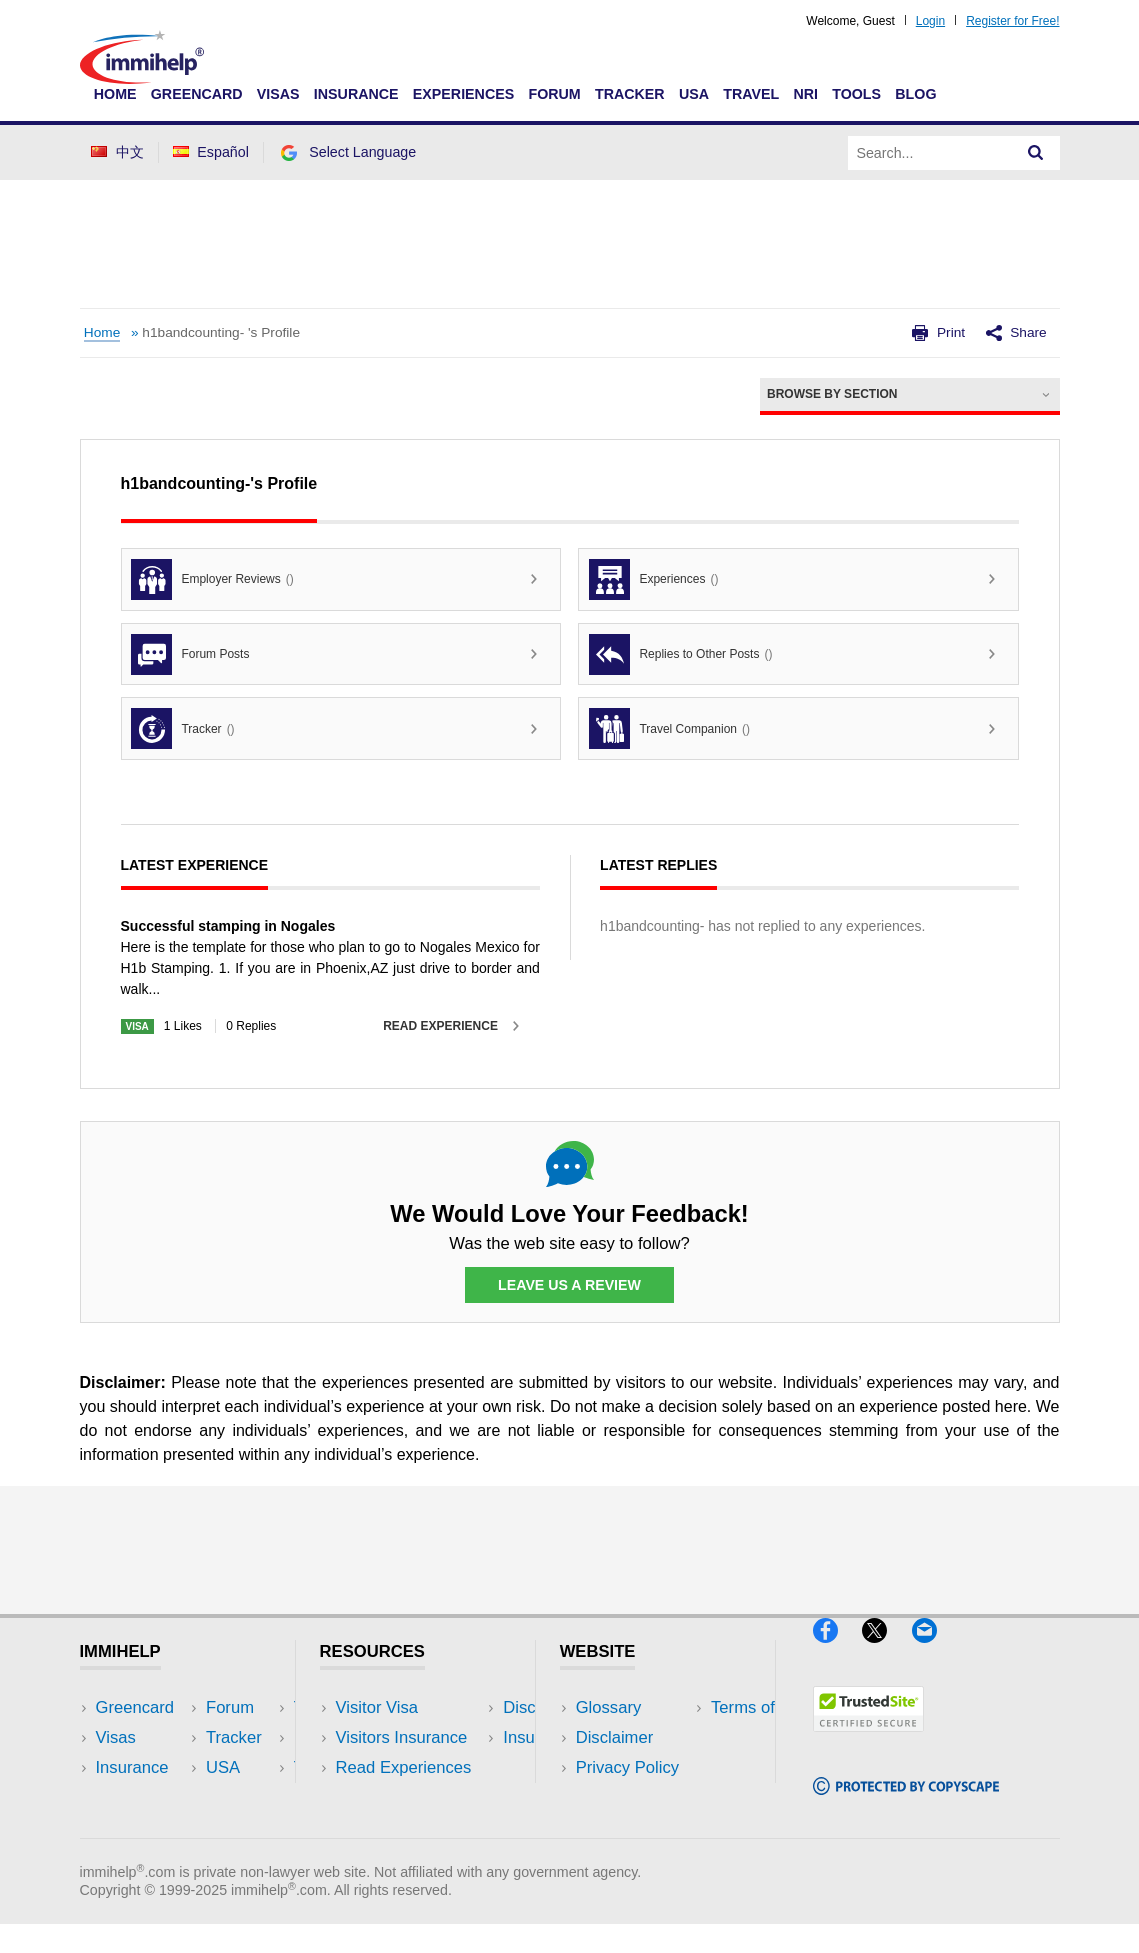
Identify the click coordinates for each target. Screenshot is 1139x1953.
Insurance (356, 94)
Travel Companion (669, 728)
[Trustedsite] (868, 1740)
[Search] (1036, 153)
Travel (751, 94)
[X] (886, 1650)
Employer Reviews (212, 579)
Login (930, 21)
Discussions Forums (411, 1798)
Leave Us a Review (570, 1285)
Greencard (197, 94)
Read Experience (440, 1026)
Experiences (463, 94)
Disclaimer (615, 1738)
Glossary (609, 1707)
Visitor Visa (377, 1707)
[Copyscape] (906, 1803)
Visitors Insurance (402, 1738)
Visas (278, 94)
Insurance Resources (414, 1828)
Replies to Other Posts (680, 654)
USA (694, 94)
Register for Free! (1012, 21)
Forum (554, 94)
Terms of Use (625, 1798)
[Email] (934, 1650)
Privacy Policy (627, 1768)
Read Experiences (404, 1768)
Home (115, 94)
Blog (915, 94)
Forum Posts (190, 654)
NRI (805, 94)
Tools (856, 94)
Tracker (630, 94)
